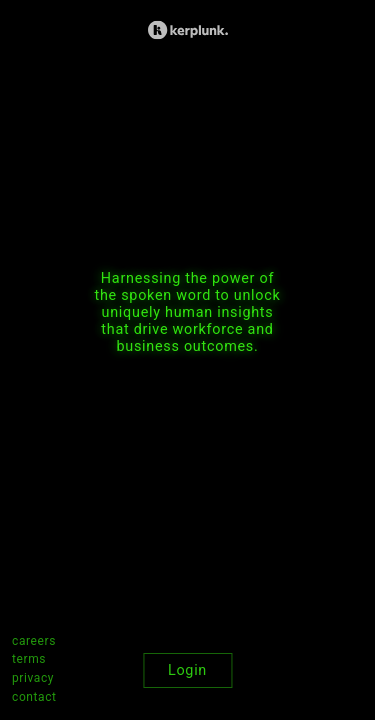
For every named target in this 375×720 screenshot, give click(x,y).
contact (34, 697)
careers (34, 641)
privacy (33, 678)
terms (29, 659)
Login (187, 670)
